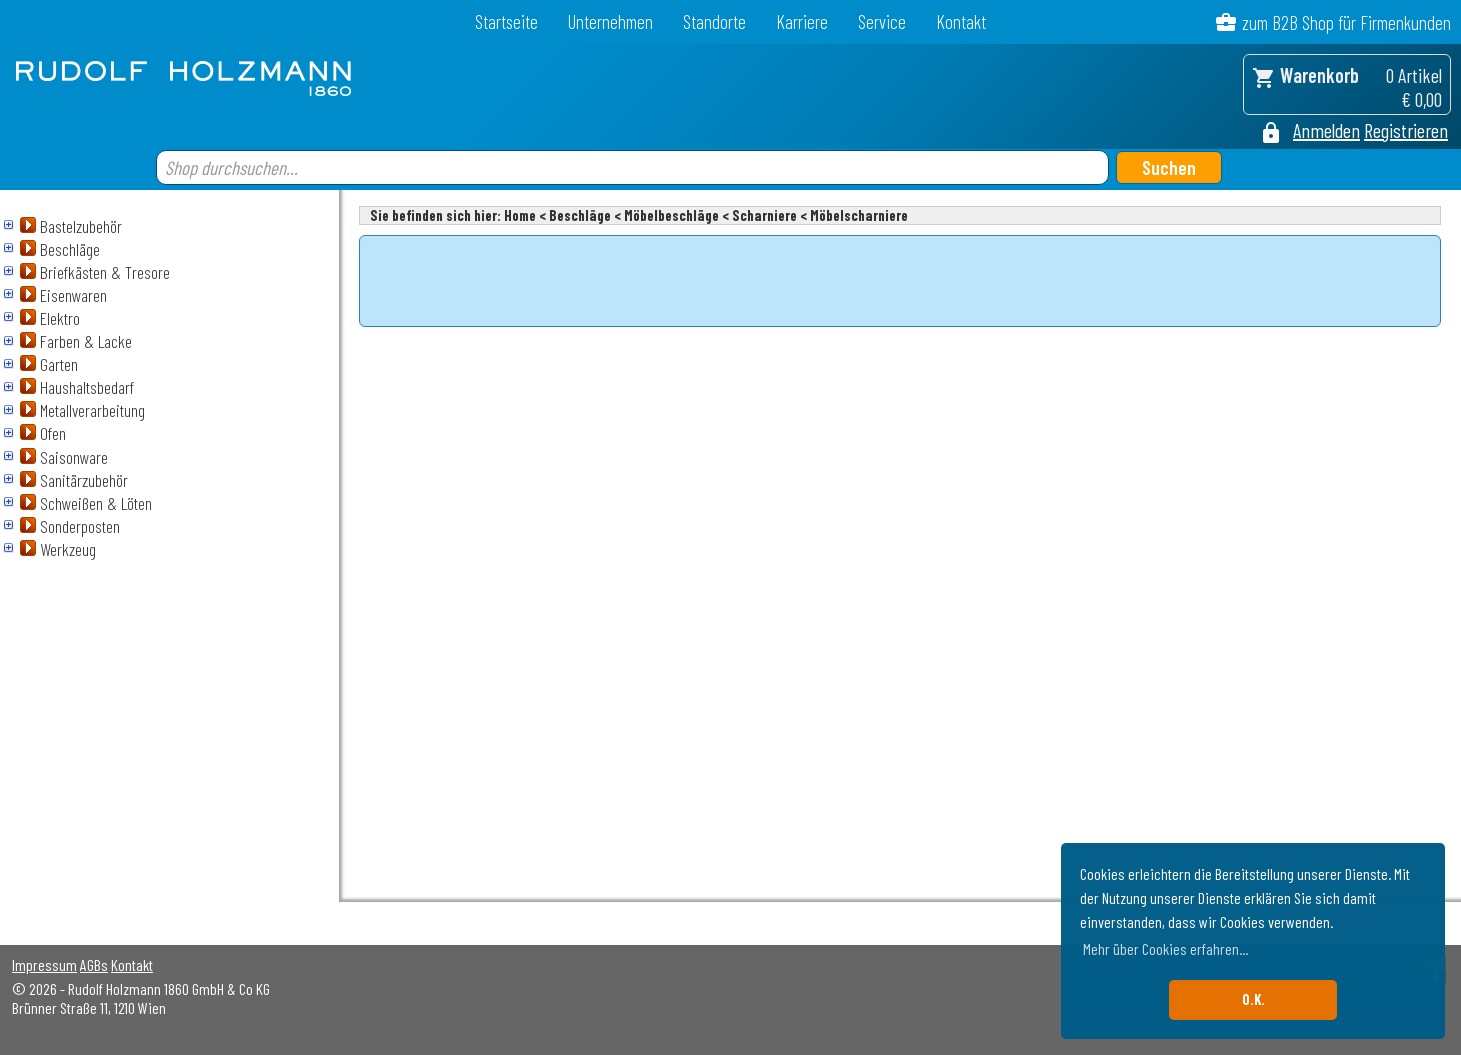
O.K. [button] (1253, 999)
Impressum (44, 964)
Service (882, 21)
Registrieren (1406, 130)
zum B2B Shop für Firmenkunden (1346, 22)
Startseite (506, 21)
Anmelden (1326, 130)
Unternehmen (610, 21)
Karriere (802, 21)
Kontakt (961, 21)
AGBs (94, 964)
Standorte (714, 21)
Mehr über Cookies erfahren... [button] (1165, 948)
